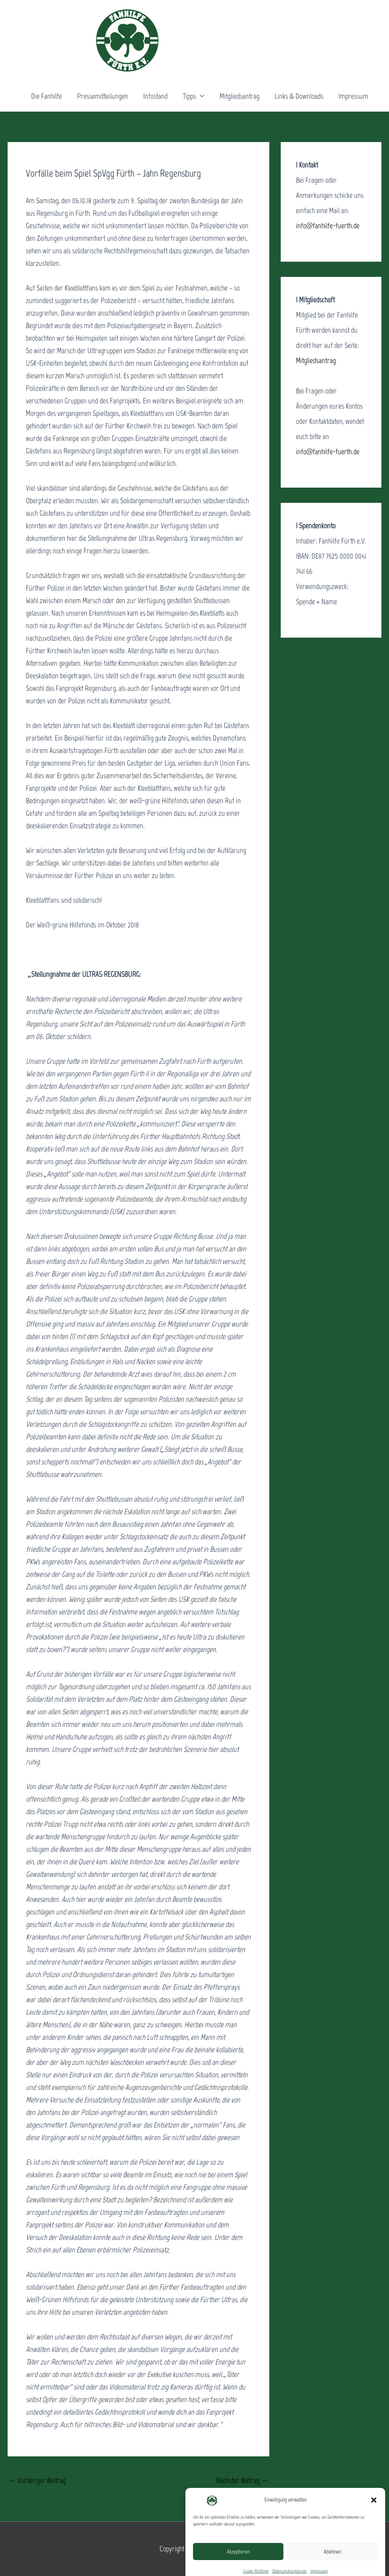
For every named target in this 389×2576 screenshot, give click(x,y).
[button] (374, 2530)
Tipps (189, 96)
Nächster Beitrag (242, 2480)
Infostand (155, 96)
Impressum (353, 96)
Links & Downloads (299, 96)
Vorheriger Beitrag (37, 2480)
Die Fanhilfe (46, 96)
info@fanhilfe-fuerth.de (327, 225)
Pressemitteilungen (102, 96)
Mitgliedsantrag (239, 96)
